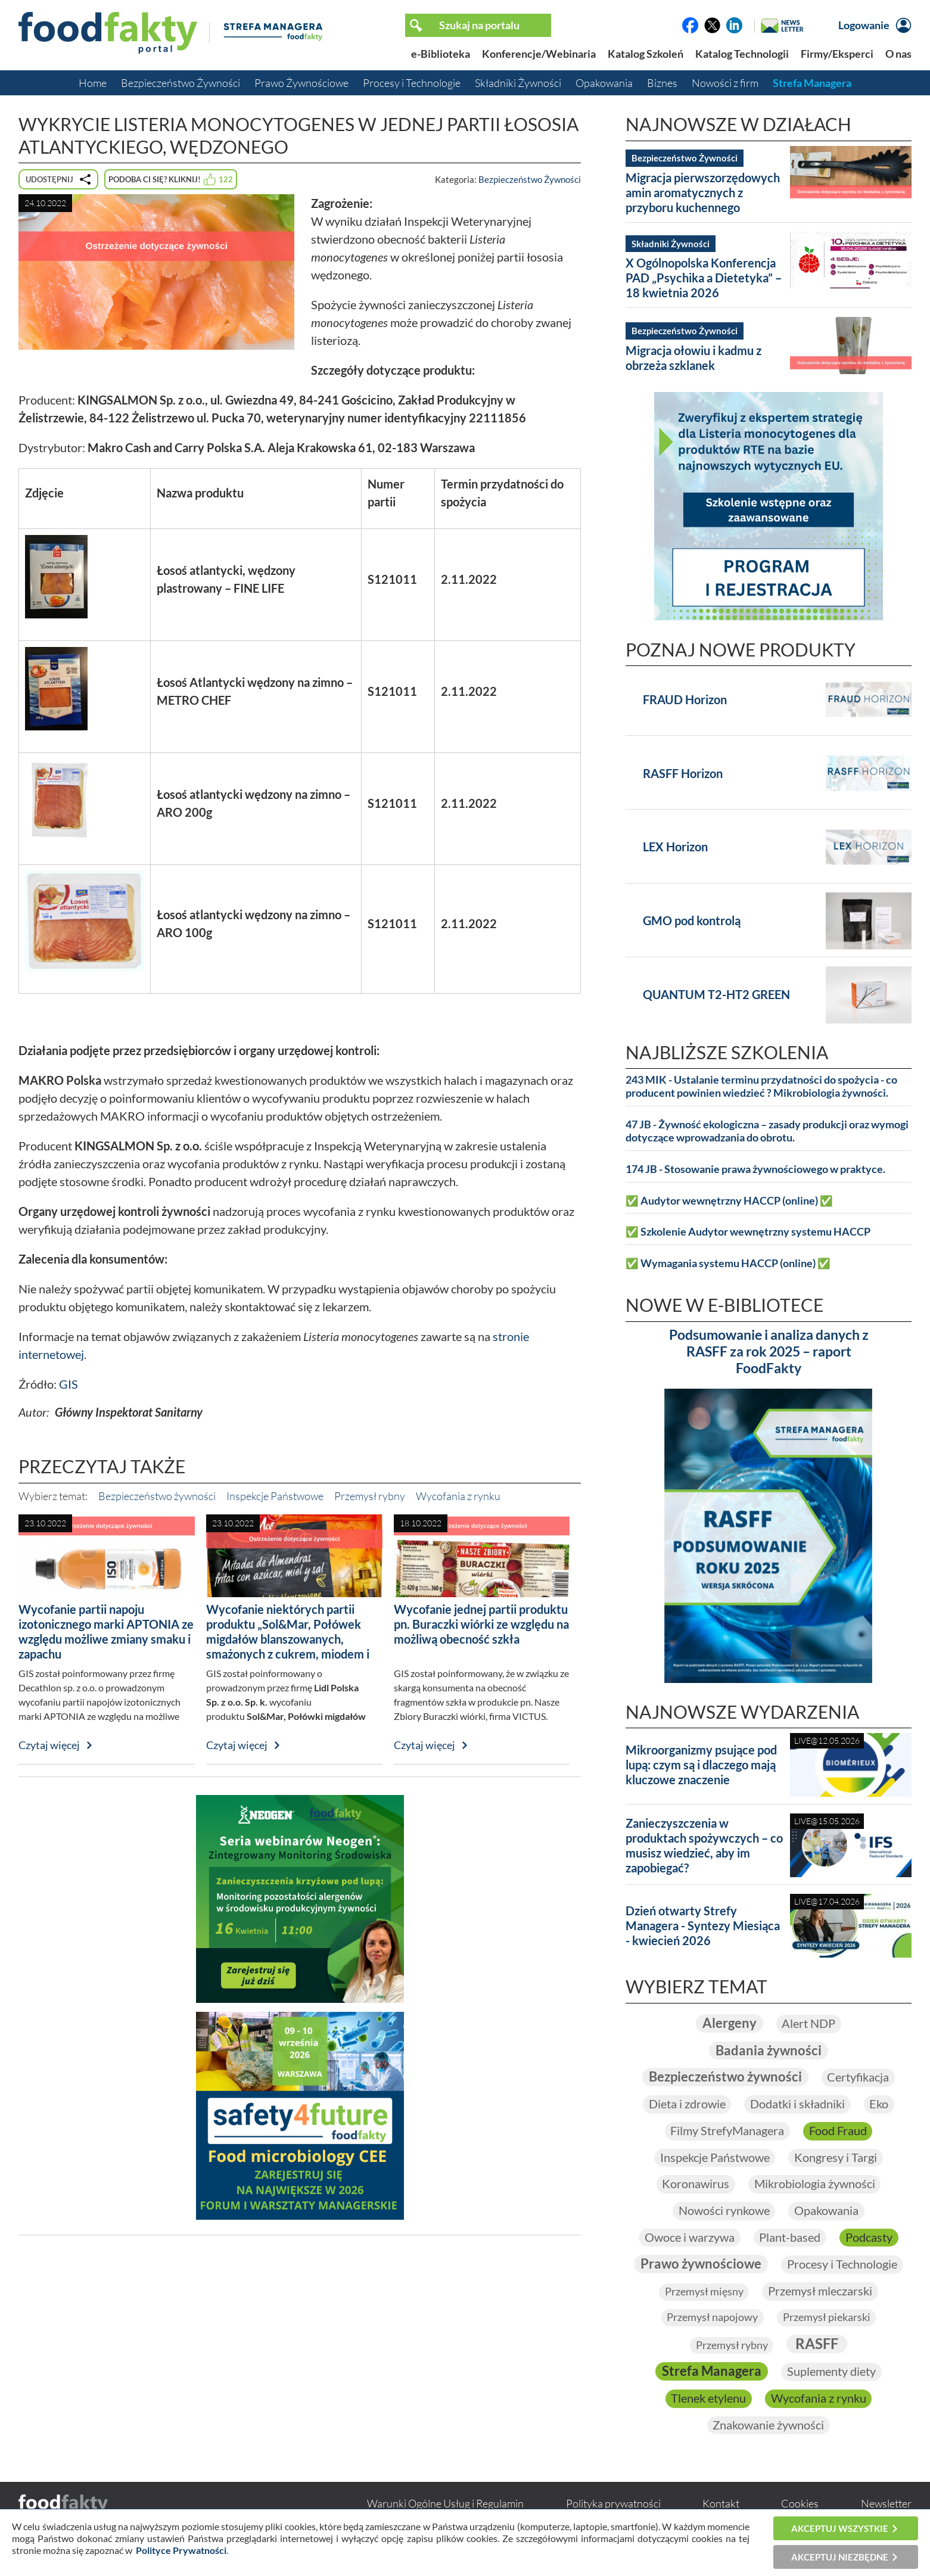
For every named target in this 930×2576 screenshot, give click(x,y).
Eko (879, 2105)
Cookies (800, 2506)
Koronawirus (695, 2185)
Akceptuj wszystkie (839, 2528)
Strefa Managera (812, 82)
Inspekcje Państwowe (275, 1495)
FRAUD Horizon (685, 699)
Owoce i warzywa (689, 2239)
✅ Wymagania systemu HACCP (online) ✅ (728, 1263)
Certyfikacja (858, 2078)
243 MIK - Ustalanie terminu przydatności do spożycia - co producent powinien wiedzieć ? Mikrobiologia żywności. (761, 1086)
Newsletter (886, 2506)
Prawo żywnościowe (700, 2266)
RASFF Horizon (683, 773)
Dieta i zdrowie (686, 2105)
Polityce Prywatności (181, 2550)
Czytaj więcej (49, 1744)
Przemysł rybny (369, 1495)
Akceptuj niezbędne (839, 2557)
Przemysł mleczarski (820, 2293)
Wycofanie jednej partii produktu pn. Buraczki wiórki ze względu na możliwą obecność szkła (481, 1624)
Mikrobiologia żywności (814, 2185)
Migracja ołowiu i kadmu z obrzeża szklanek (693, 357)
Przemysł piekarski (826, 2319)
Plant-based (789, 2239)
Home (93, 82)
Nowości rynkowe (723, 2212)
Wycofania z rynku (458, 1495)
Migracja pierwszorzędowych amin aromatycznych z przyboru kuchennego (703, 192)
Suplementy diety (831, 2374)
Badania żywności (769, 2051)
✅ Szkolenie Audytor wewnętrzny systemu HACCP (748, 1231)
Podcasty (868, 2239)
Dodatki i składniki (797, 2105)
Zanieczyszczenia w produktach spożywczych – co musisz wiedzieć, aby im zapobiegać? (704, 1845)
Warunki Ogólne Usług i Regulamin (445, 2506)
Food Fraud (838, 2131)
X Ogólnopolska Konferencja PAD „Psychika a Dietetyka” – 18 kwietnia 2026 (704, 278)
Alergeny (729, 2023)
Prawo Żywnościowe (301, 82)
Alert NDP (808, 2024)
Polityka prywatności (613, 2506)
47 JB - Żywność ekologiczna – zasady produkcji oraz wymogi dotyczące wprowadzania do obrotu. (767, 1131)
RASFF (816, 2345)
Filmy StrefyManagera (727, 2131)
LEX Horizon (675, 846)
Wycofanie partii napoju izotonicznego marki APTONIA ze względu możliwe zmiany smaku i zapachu (106, 1631)
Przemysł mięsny (703, 2293)
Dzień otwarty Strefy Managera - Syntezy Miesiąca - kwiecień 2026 (703, 1925)
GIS (68, 1384)
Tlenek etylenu (708, 2401)
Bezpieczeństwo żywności (157, 1495)
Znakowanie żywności (768, 2428)
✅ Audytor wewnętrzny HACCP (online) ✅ (729, 1200)
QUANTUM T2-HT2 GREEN (716, 994)
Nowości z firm (725, 82)
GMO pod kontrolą (692, 920)
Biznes (662, 82)
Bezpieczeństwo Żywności (180, 82)
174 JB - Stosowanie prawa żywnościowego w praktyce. (755, 1169)
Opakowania (604, 82)
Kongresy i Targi (835, 2158)
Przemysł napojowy (712, 2319)
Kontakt (720, 2506)
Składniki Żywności (518, 82)
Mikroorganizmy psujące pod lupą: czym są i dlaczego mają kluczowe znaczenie (701, 1765)
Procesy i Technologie (412, 82)
